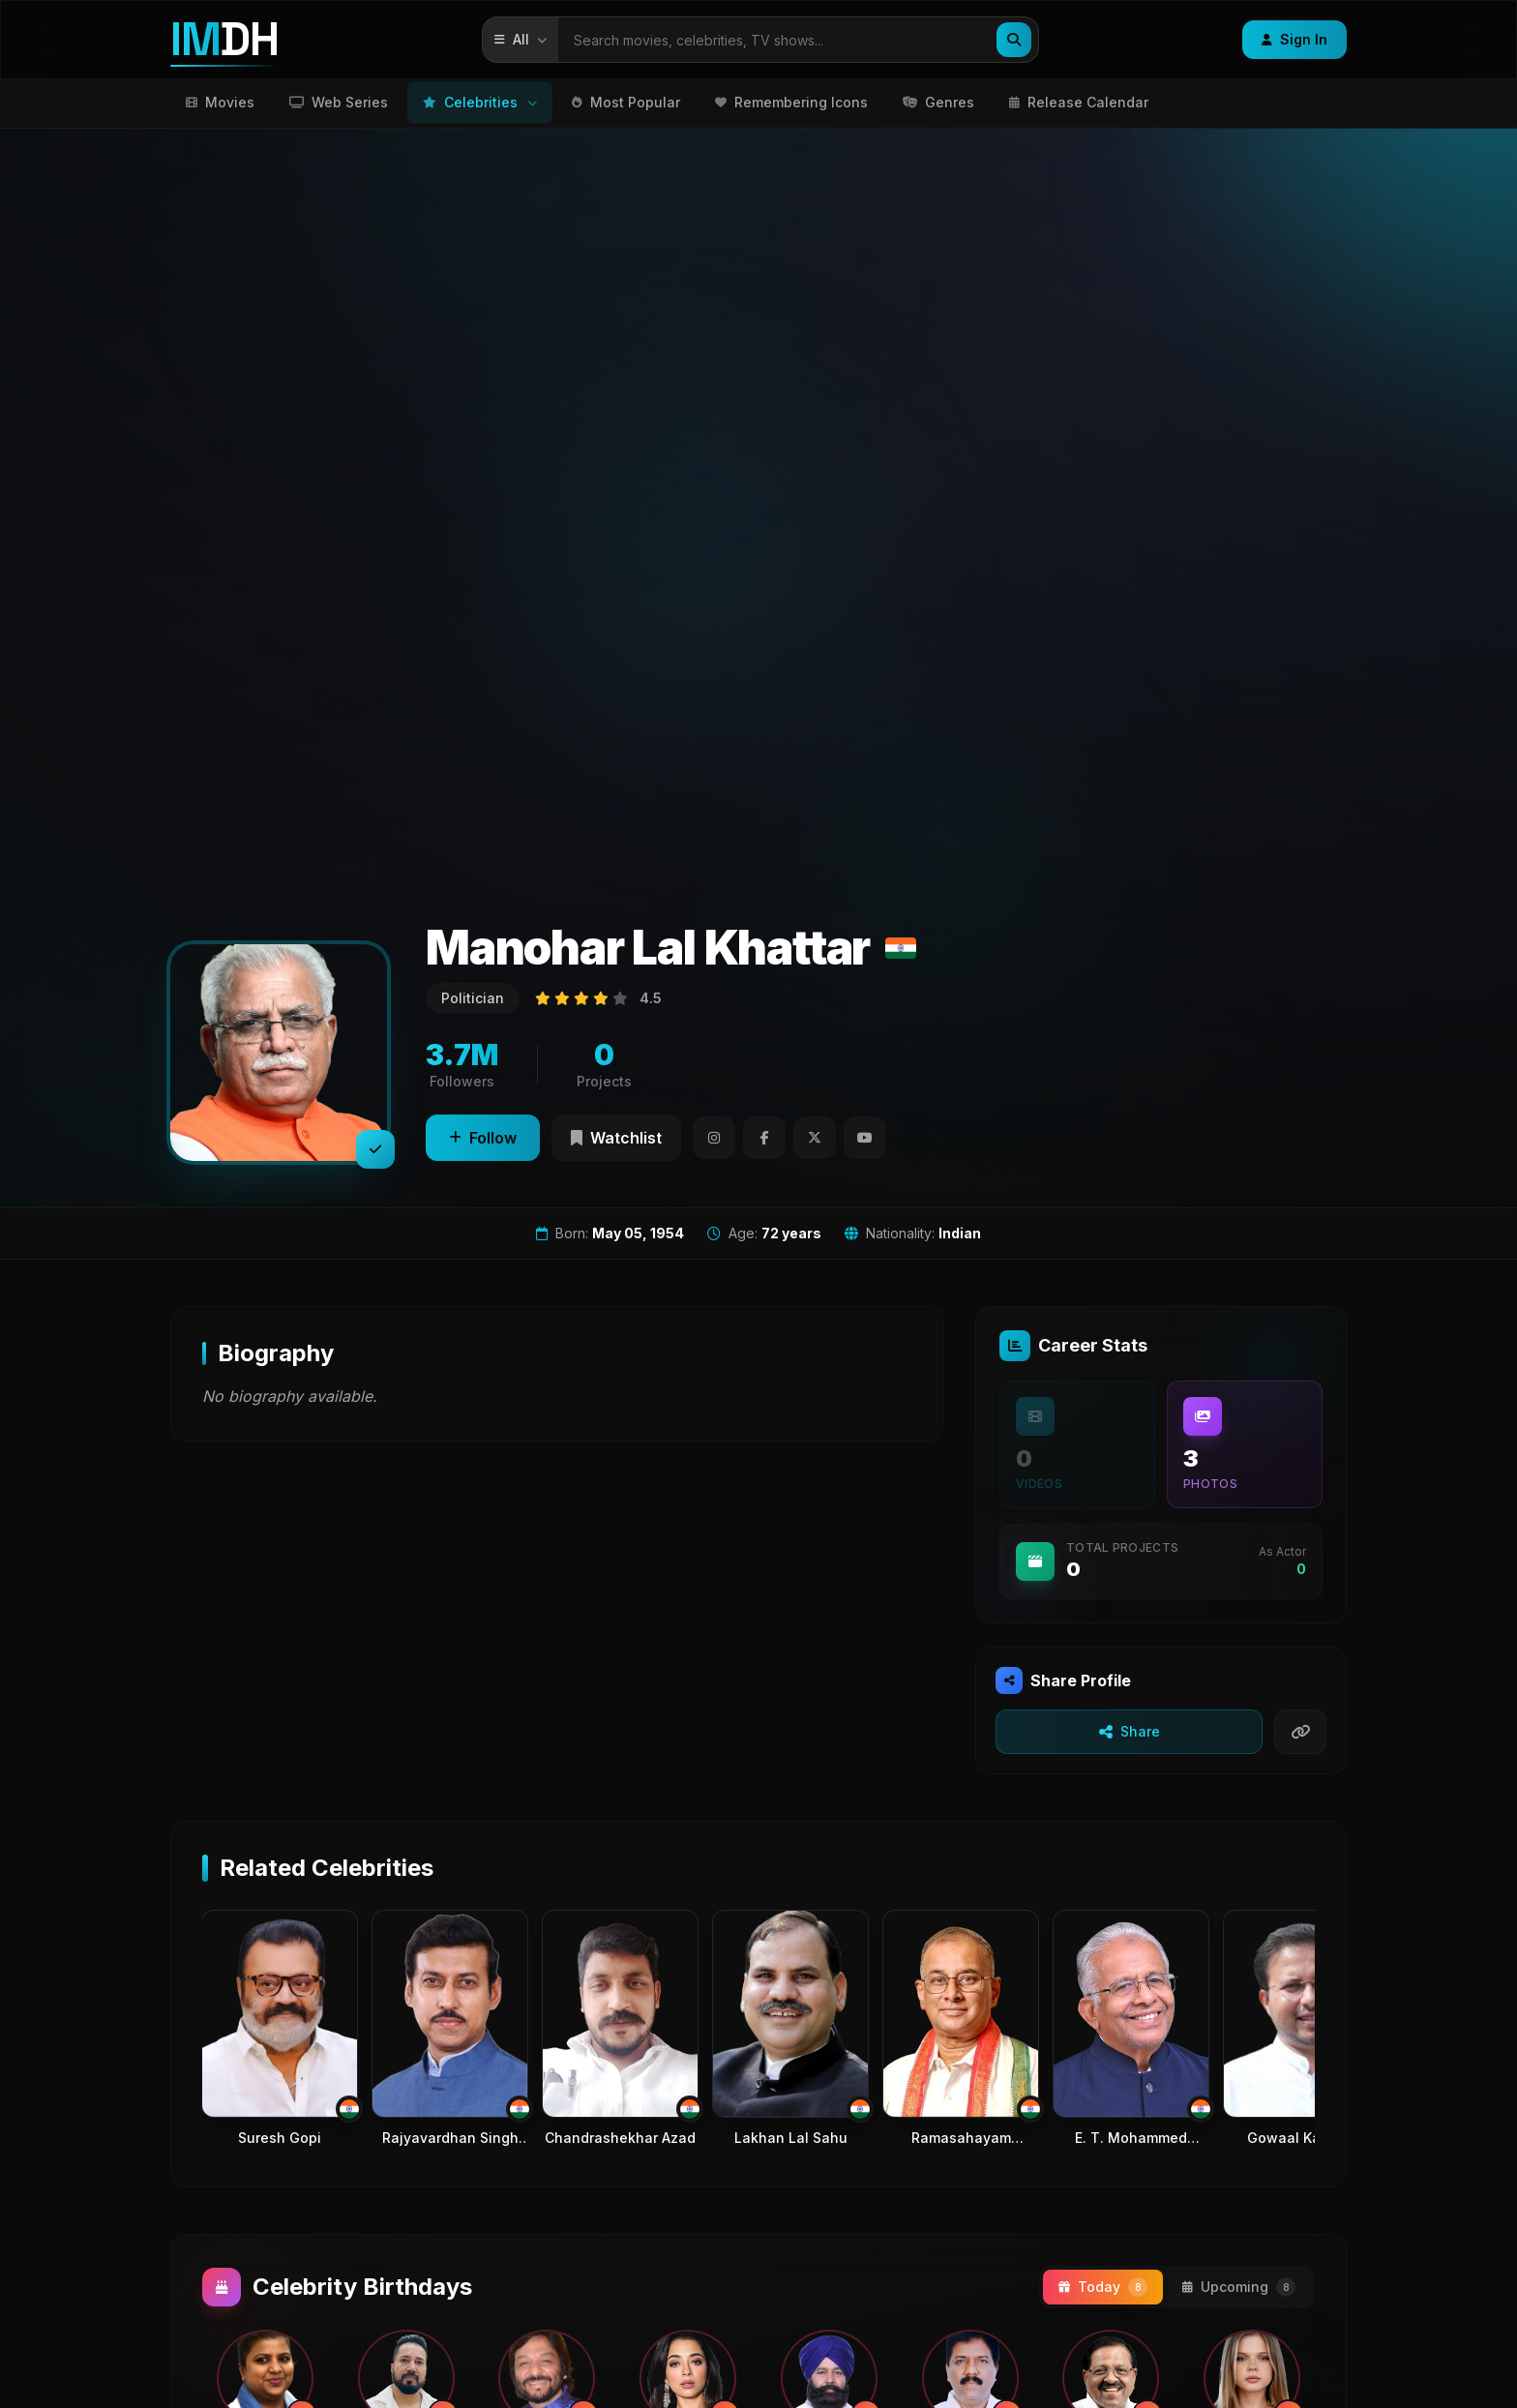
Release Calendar (1078, 102)
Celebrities (480, 102)
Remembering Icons (791, 102)
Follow (483, 1137)
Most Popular (626, 102)
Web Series (338, 102)
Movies (220, 102)
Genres (938, 102)
